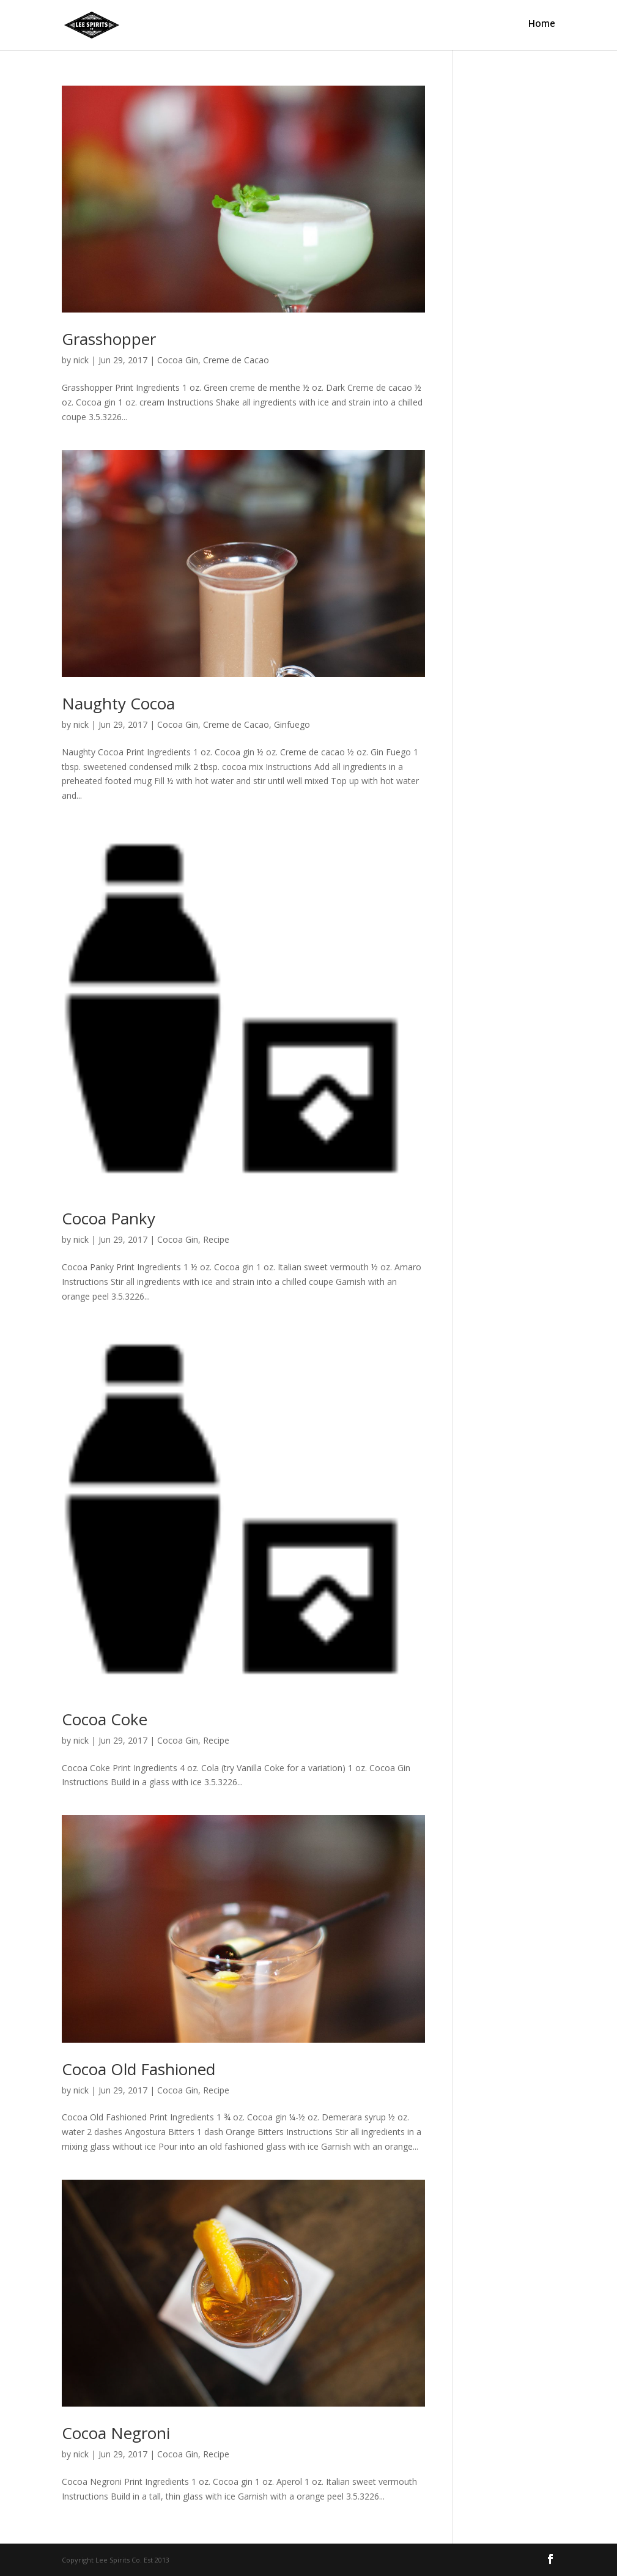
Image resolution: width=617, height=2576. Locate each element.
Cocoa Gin (177, 360)
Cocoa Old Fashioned (138, 2069)
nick (81, 360)
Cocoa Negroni (116, 2433)
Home (541, 27)
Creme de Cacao (236, 360)
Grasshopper (109, 339)
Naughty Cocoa (118, 703)
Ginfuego (292, 724)
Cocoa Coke (104, 1719)
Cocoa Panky (108, 1218)
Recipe (216, 1239)
